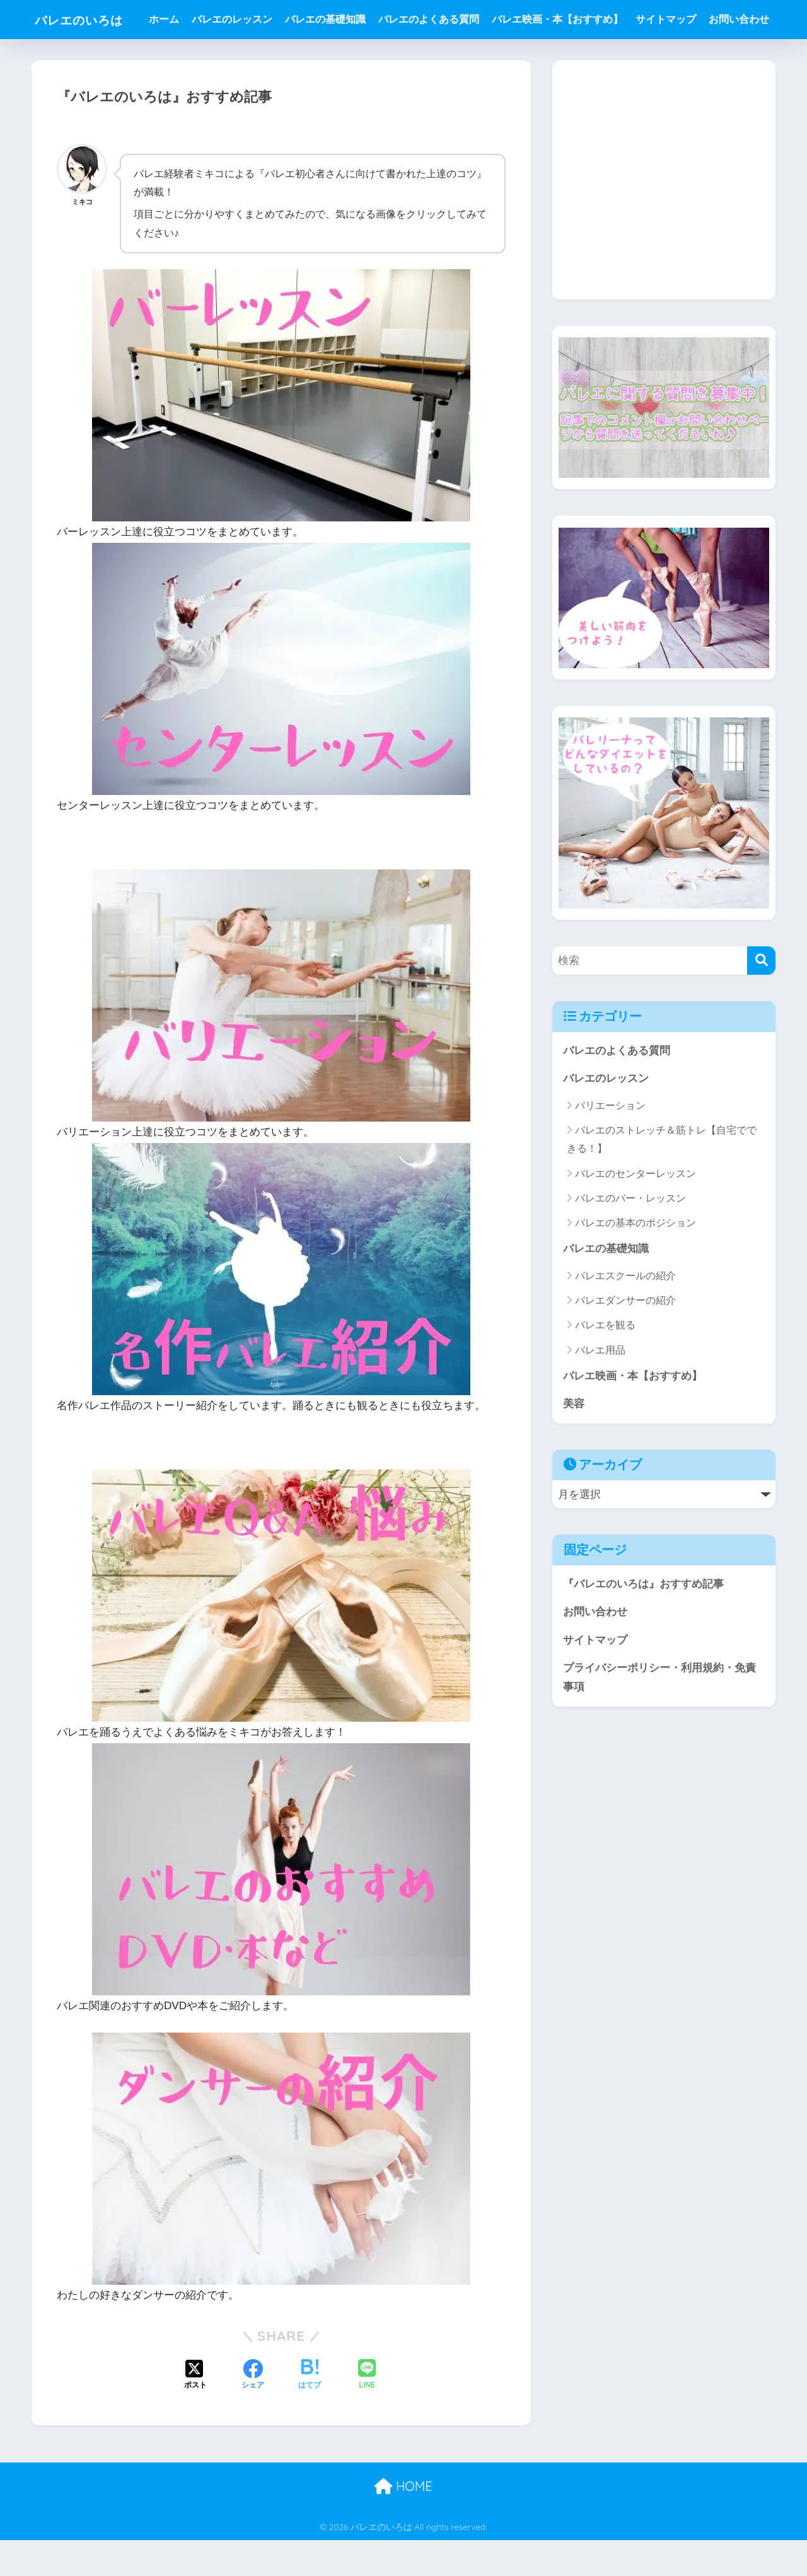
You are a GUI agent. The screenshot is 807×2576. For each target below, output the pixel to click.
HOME (403, 2523)
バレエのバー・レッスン (630, 1237)
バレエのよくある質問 (433, 19)
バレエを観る (605, 1364)
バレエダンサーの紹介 (625, 1340)
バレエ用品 (600, 1389)
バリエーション (610, 1144)
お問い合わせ (184, 58)
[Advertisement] (664, 229)
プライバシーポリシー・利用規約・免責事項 (659, 1718)
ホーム (169, 19)
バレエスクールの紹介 (625, 1315)
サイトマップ (671, 19)
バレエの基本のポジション (635, 1262)
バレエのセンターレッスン (635, 1212)
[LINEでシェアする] (367, 2411)
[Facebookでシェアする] (252, 2411)
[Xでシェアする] (195, 2411)
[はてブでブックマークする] (309, 2411)
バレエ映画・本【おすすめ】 (562, 19)
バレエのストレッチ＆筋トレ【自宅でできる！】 (662, 1178)
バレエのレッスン (237, 19)
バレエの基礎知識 (330, 19)
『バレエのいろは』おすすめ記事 (643, 1624)
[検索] (761, 999)
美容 (573, 1443)
